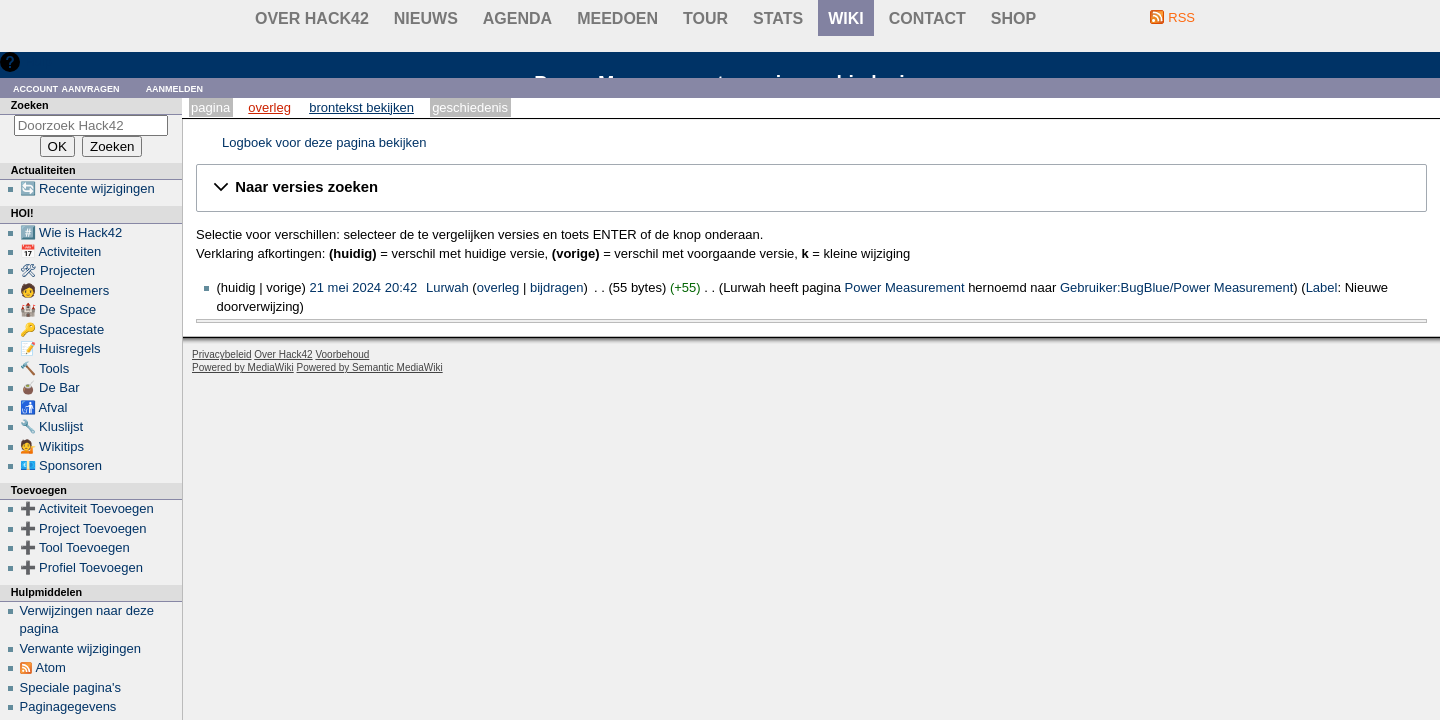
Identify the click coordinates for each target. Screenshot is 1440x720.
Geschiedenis (470, 107)
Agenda (517, 18)
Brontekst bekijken (361, 107)
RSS (1181, 17)
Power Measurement (905, 287)
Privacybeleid (221, 354)
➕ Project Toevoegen (83, 528)
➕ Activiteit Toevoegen (87, 508)
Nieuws (426, 18)
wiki (846, 18)
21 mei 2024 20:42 (364, 287)
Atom (51, 667)
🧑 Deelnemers (65, 290)
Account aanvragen (66, 87)
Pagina (210, 107)
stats (778, 18)
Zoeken (30, 105)
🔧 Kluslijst (52, 426)
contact (927, 18)
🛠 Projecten (58, 270)
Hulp (38, 61)
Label (1322, 287)
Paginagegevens (68, 706)
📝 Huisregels (60, 348)
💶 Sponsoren (61, 465)
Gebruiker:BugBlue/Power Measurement (1176, 287)
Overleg (269, 107)
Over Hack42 (312, 18)
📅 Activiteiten (61, 251)
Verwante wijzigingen (80, 648)
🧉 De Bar (50, 387)
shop (1013, 18)
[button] (811, 188)
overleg (498, 287)
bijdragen (557, 287)
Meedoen (617, 18)
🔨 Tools (45, 368)
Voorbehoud (342, 354)
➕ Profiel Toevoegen (81, 567)
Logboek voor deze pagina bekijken (324, 142)
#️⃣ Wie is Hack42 (71, 232)
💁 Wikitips (52, 446)
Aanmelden (175, 87)
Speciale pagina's (71, 687)
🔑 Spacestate (62, 329)
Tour (705, 18)
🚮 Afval (44, 407)
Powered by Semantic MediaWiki (370, 367)
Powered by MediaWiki (243, 367)
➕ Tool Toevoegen (75, 547)
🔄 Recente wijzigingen (87, 188)
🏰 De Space (58, 309)
